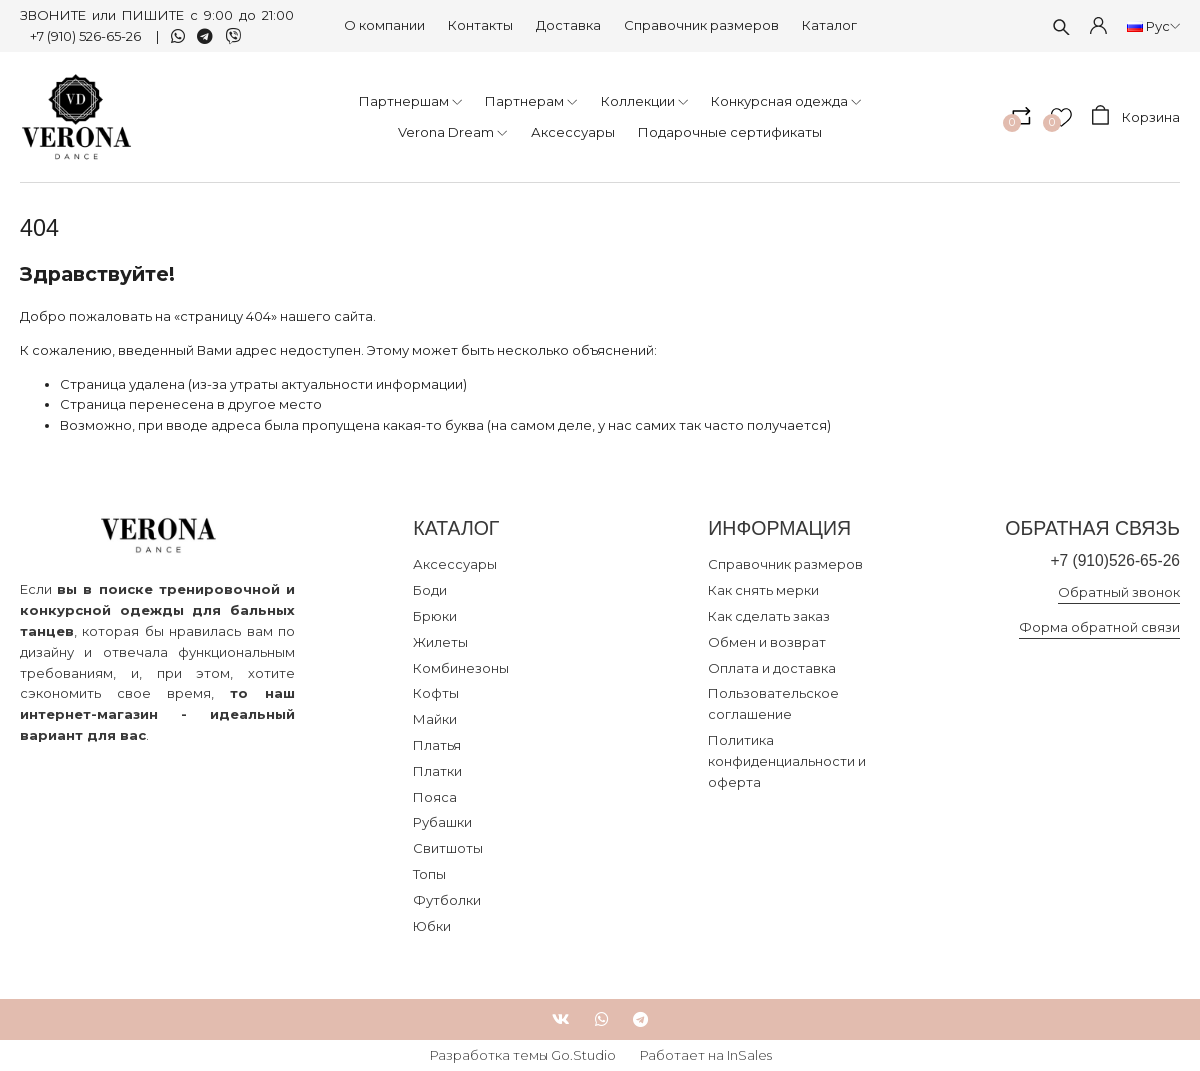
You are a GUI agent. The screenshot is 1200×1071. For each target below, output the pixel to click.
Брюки (435, 616)
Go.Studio (583, 1055)
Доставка (568, 25)
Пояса (435, 797)
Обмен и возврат (767, 642)
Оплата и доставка (772, 668)
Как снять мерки (763, 590)
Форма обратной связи (1099, 627)
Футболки (447, 900)
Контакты (480, 25)
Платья (437, 745)
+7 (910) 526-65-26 (87, 36)
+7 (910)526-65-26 (1115, 560)
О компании (384, 25)
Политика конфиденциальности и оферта (787, 761)
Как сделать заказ (769, 616)
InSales (749, 1055)
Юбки (432, 926)
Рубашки (442, 822)
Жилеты (440, 642)
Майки (435, 719)
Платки (437, 771)
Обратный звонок (1119, 592)
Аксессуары (455, 564)
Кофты (436, 693)
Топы (429, 874)
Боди (430, 590)
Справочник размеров (701, 25)
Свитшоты (448, 848)
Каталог (829, 25)
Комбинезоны (461, 668)
